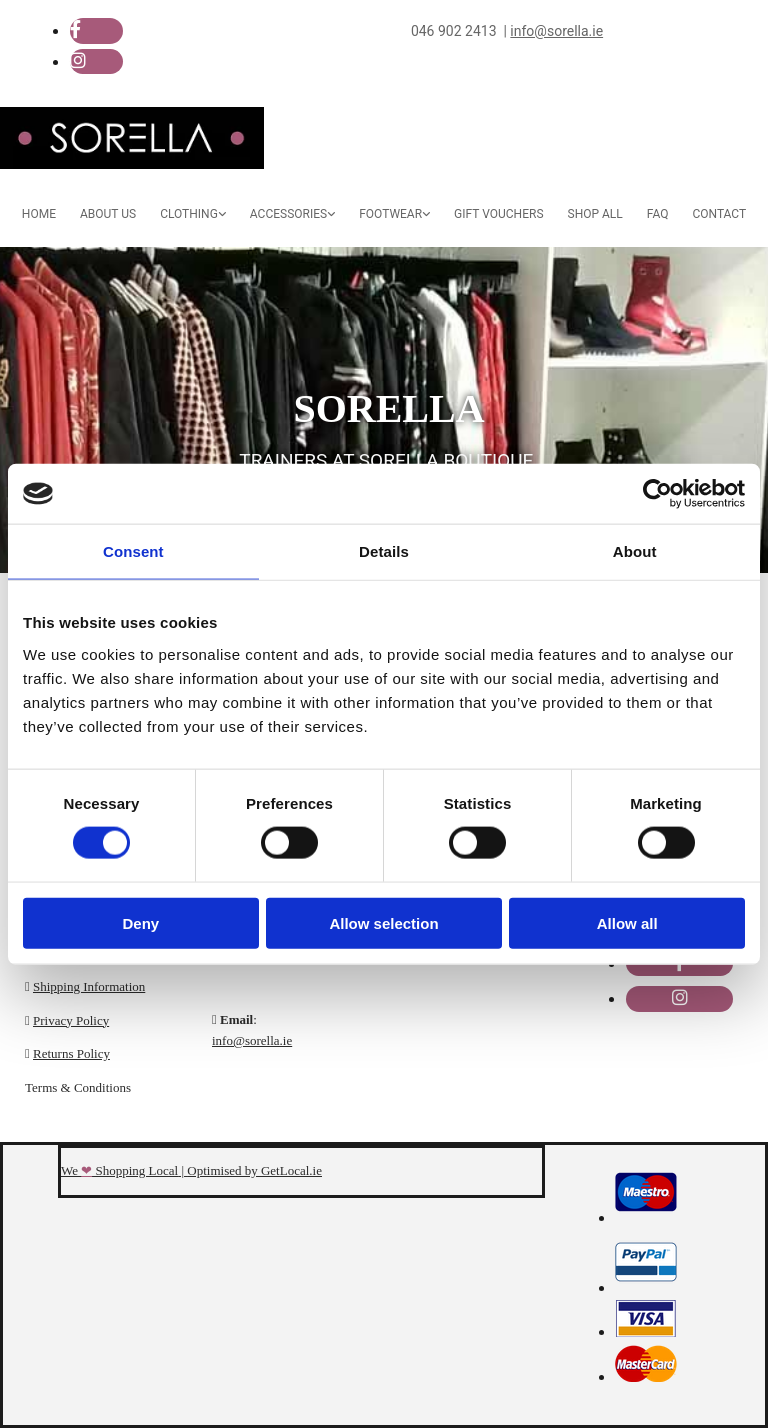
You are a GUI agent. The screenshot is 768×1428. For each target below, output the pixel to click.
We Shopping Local (119, 1170)
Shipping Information (89, 986)
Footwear (390, 214)
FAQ (658, 214)
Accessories (288, 214)
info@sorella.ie (252, 1040)
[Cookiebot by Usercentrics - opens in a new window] (657, 494)
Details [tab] (384, 551)
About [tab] (635, 551)
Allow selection (383, 922)
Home (39, 214)
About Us (108, 214)
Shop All (595, 214)
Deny (140, 922)
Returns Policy (71, 1053)
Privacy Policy (71, 1020)
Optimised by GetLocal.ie (254, 1170)
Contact (719, 214)
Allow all (627, 922)
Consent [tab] (133, 551)
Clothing (189, 214)
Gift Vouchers (498, 214)
